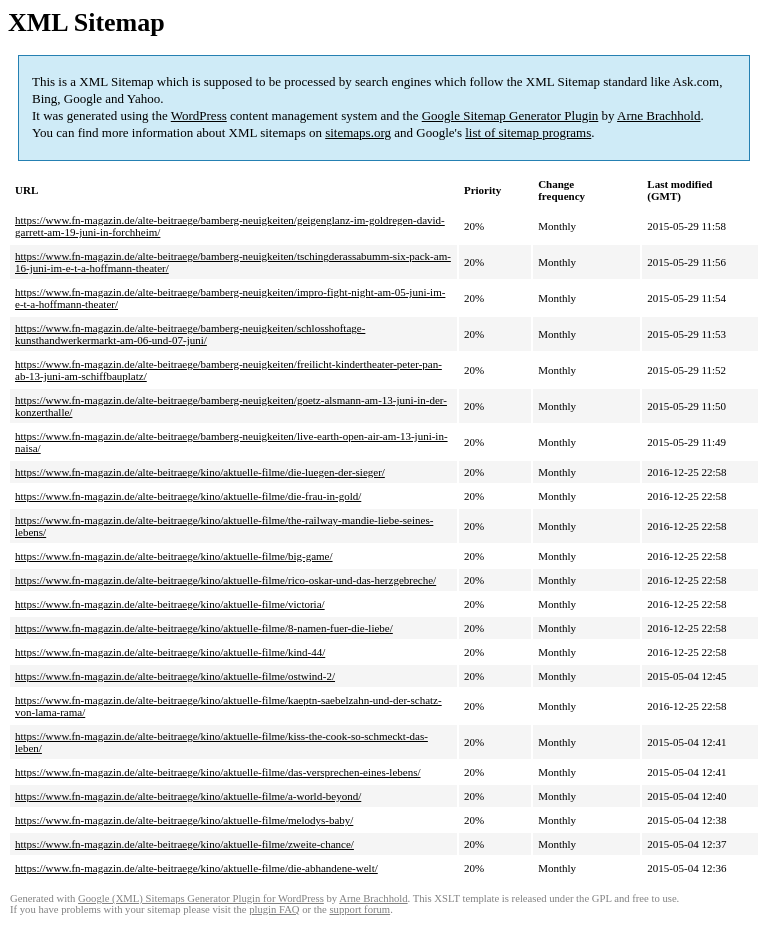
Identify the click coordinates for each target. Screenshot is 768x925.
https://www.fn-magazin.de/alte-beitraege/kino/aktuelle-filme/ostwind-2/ (175, 676)
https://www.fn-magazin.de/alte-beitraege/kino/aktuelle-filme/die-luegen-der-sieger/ (200, 472)
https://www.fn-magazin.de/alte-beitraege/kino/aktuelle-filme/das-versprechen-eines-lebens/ (218, 772)
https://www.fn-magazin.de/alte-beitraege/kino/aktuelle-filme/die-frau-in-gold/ (188, 496)
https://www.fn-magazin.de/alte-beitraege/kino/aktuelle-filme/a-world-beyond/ (188, 796)
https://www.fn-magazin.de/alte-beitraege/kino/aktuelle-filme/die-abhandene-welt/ (196, 868)
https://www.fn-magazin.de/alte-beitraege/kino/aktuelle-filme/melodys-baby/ (184, 820)
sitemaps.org (358, 132)
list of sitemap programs (528, 132)
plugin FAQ (274, 909)
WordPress (199, 115)
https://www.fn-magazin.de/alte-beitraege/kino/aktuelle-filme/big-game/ (174, 556)
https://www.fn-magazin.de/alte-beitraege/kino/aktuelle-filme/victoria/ (170, 604)
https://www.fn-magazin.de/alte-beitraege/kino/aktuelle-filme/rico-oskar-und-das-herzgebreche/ (225, 580)
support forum (359, 909)
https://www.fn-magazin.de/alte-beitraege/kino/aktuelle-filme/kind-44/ (170, 652)
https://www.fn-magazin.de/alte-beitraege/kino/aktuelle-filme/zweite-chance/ (184, 844)
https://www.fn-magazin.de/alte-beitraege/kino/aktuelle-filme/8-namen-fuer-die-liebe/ (204, 628)
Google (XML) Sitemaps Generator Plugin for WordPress (201, 898)
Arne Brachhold (658, 115)
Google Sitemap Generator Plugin (510, 115)
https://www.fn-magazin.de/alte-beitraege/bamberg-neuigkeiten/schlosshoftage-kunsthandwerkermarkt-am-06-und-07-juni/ (190, 334)
